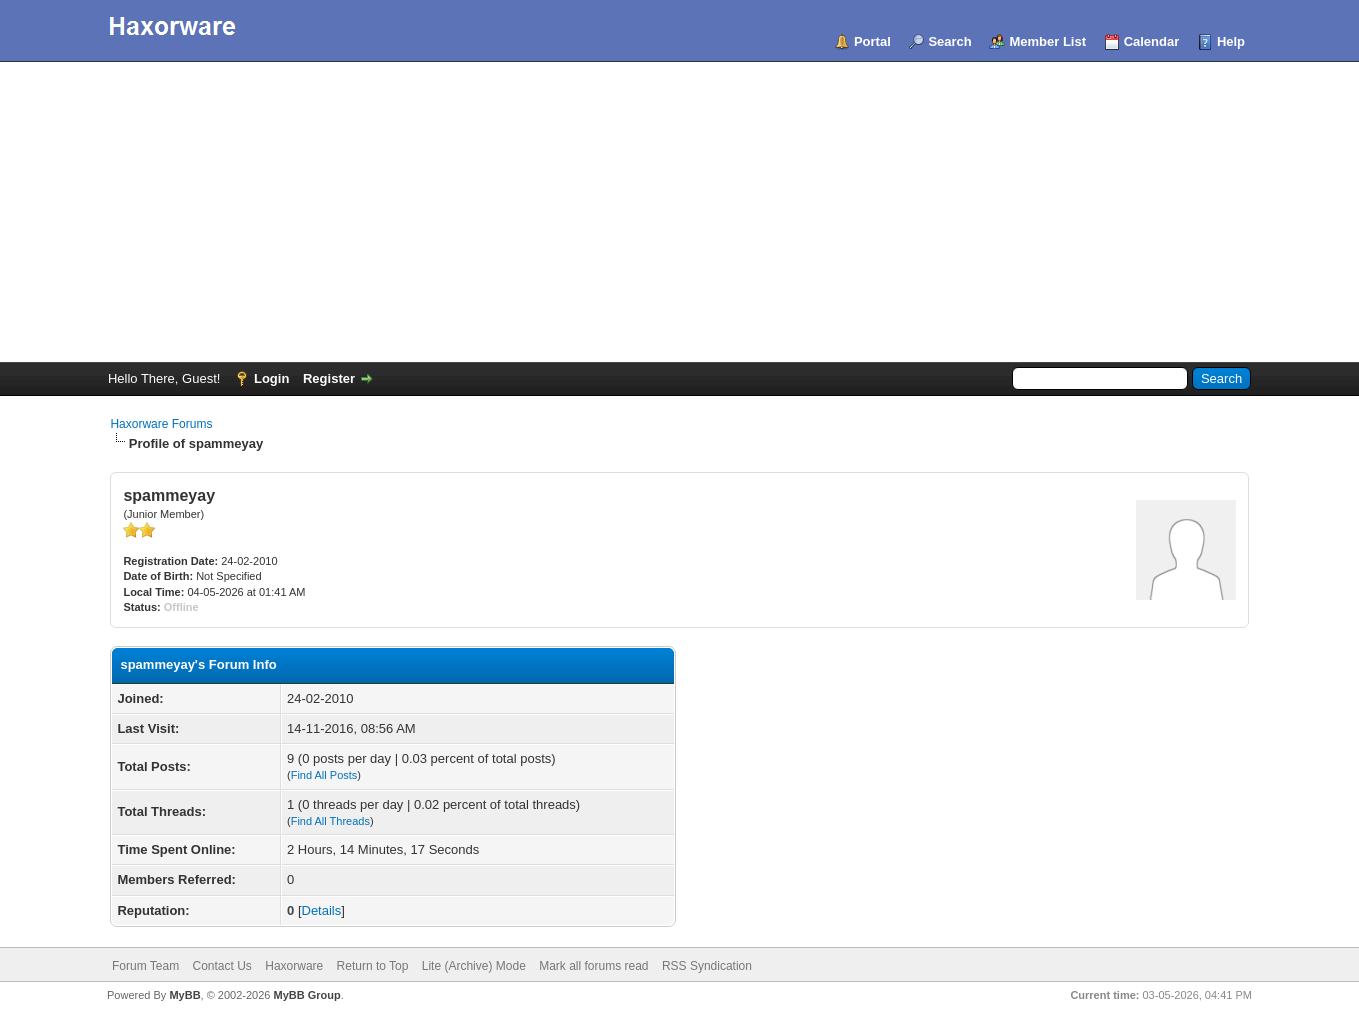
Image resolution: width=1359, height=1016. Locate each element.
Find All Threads (330, 821)
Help (1231, 41)
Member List (1047, 41)
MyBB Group (307, 995)
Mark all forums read (593, 966)
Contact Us (222, 966)
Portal (872, 41)
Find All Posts (324, 775)
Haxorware (294, 966)
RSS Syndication (707, 966)
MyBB (184, 995)
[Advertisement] (680, 212)
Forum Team (145, 966)
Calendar (1152, 41)
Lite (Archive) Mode (474, 966)
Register (329, 378)
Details (322, 910)
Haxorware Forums (161, 424)
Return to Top (373, 966)
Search (949, 41)
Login (271, 378)
